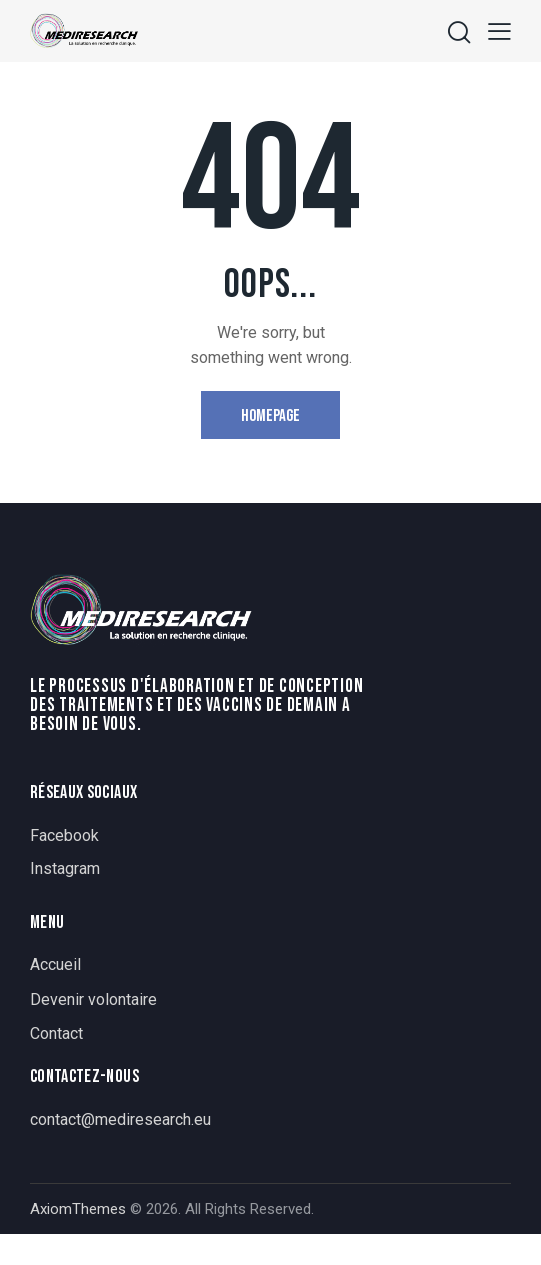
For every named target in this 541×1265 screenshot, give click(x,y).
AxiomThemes (78, 1209)
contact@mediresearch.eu (120, 1119)
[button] (499, 30)
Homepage (270, 416)
